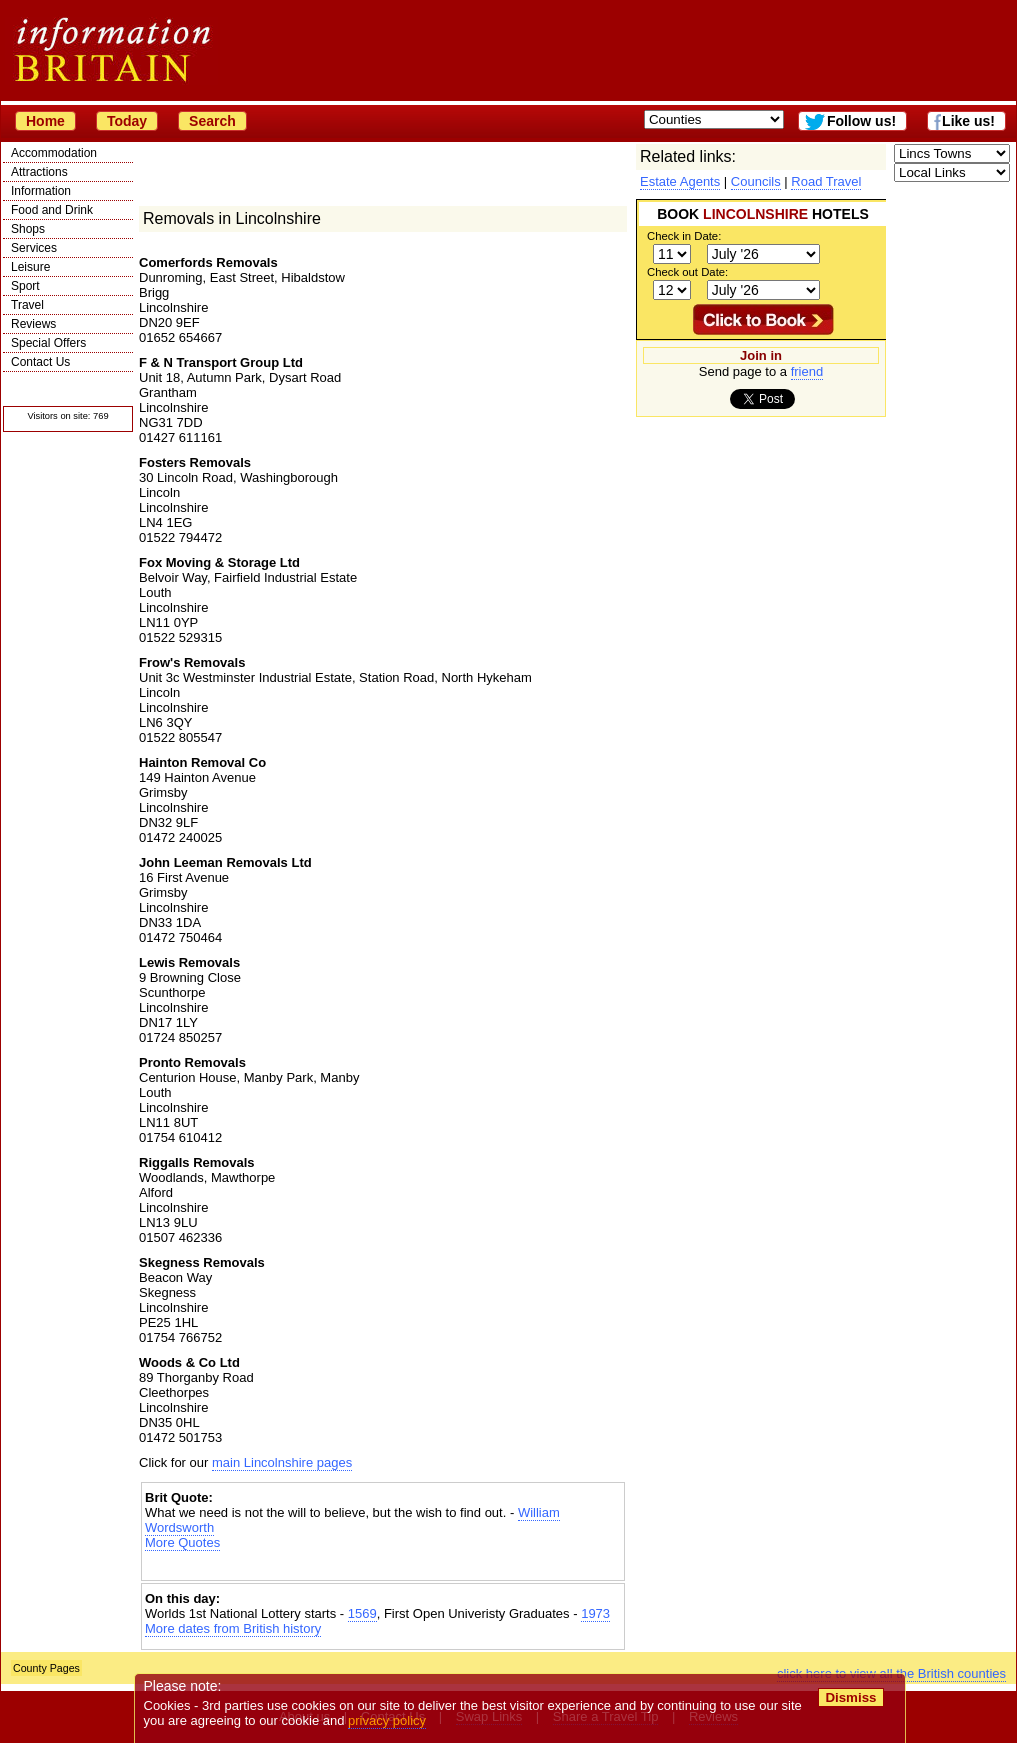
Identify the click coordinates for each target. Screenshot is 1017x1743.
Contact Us (40, 362)
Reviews (33, 324)
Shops (28, 229)
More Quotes (182, 1542)
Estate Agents (680, 181)
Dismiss (850, 1697)
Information (41, 191)
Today (127, 121)
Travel (27, 305)
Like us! (968, 121)
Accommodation (54, 153)
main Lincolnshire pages (282, 1462)
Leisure (30, 267)
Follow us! (861, 121)
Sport (25, 286)
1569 (362, 1613)
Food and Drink (52, 210)
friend (807, 371)
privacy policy (387, 1720)
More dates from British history (233, 1628)
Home (45, 121)
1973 (595, 1613)
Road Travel (826, 181)
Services (34, 248)
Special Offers (48, 343)
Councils (756, 181)
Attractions (39, 172)
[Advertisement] (383, 1567)
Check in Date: (684, 236)
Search (212, 121)
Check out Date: (687, 272)
